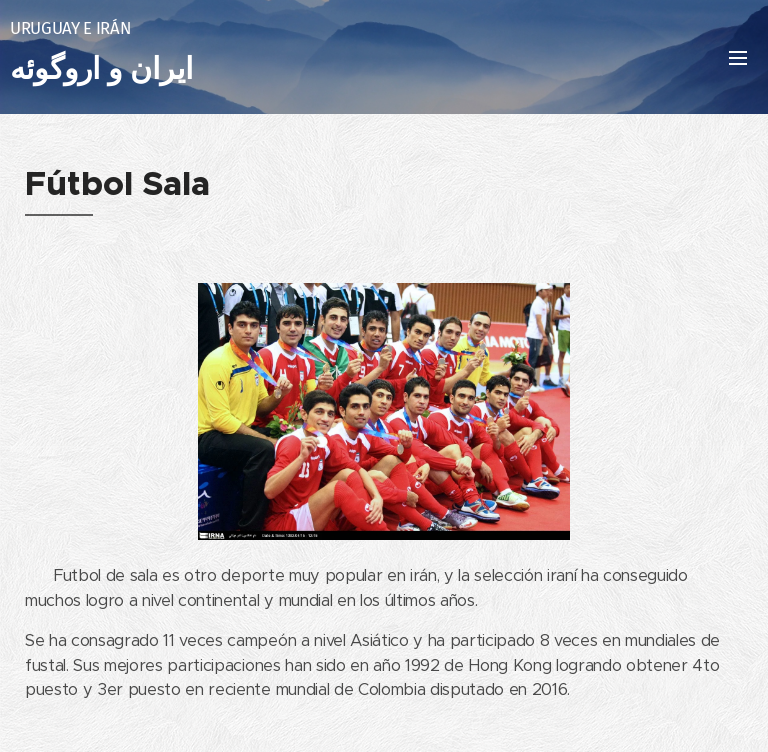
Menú (738, 58)
